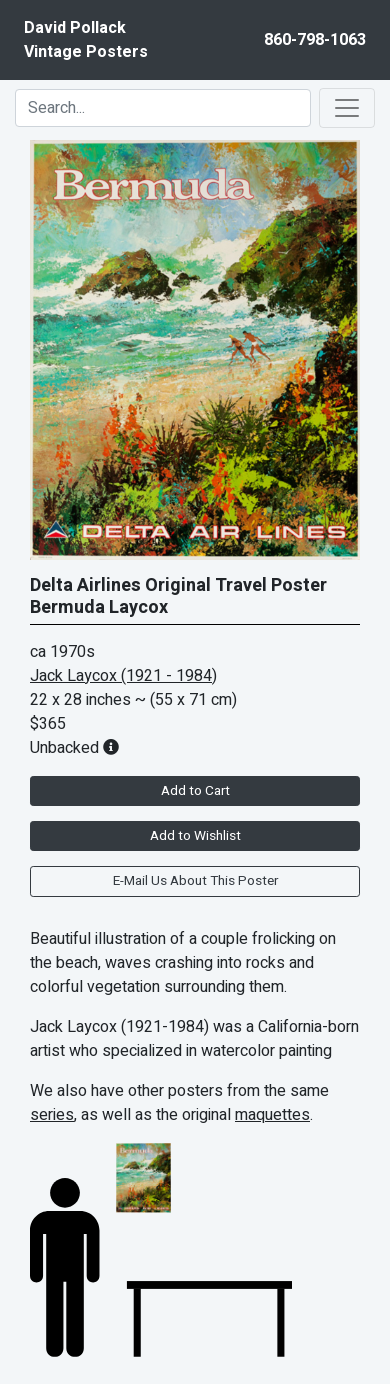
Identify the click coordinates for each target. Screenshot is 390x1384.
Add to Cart (195, 791)
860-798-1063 (315, 40)
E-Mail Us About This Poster (195, 881)
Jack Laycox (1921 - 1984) (123, 676)
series (52, 1115)
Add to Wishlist (195, 836)
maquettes (272, 1115)
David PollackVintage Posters (86, 40)
